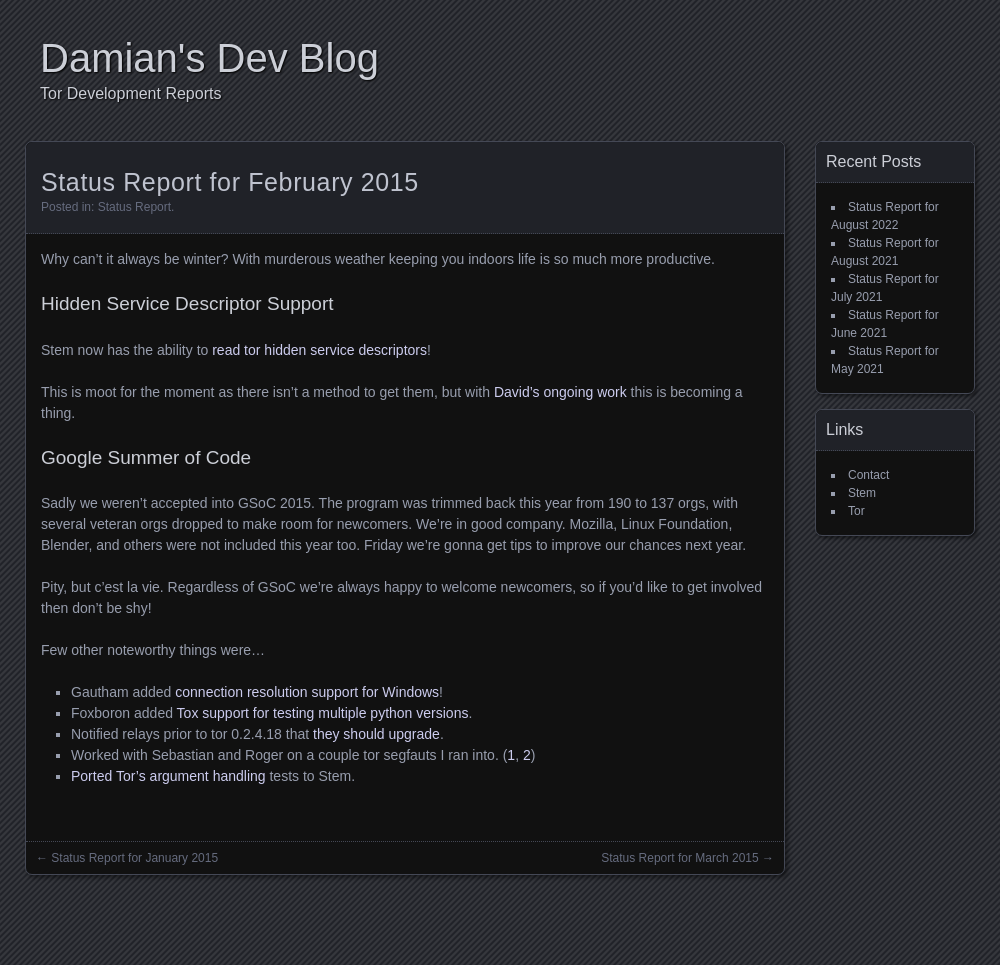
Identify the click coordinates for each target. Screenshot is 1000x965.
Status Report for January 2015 (134, 858)
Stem (862, 493)
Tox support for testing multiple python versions (323, 713)
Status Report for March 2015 (679, 858)
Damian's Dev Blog (209, 58)
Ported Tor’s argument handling (168, 776)
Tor (856, 511)
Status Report (134, 207)
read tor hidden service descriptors (319, 350)
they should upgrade (376, 734)
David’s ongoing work (560, 392)
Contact (868, 475)
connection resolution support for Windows (307, 692)
